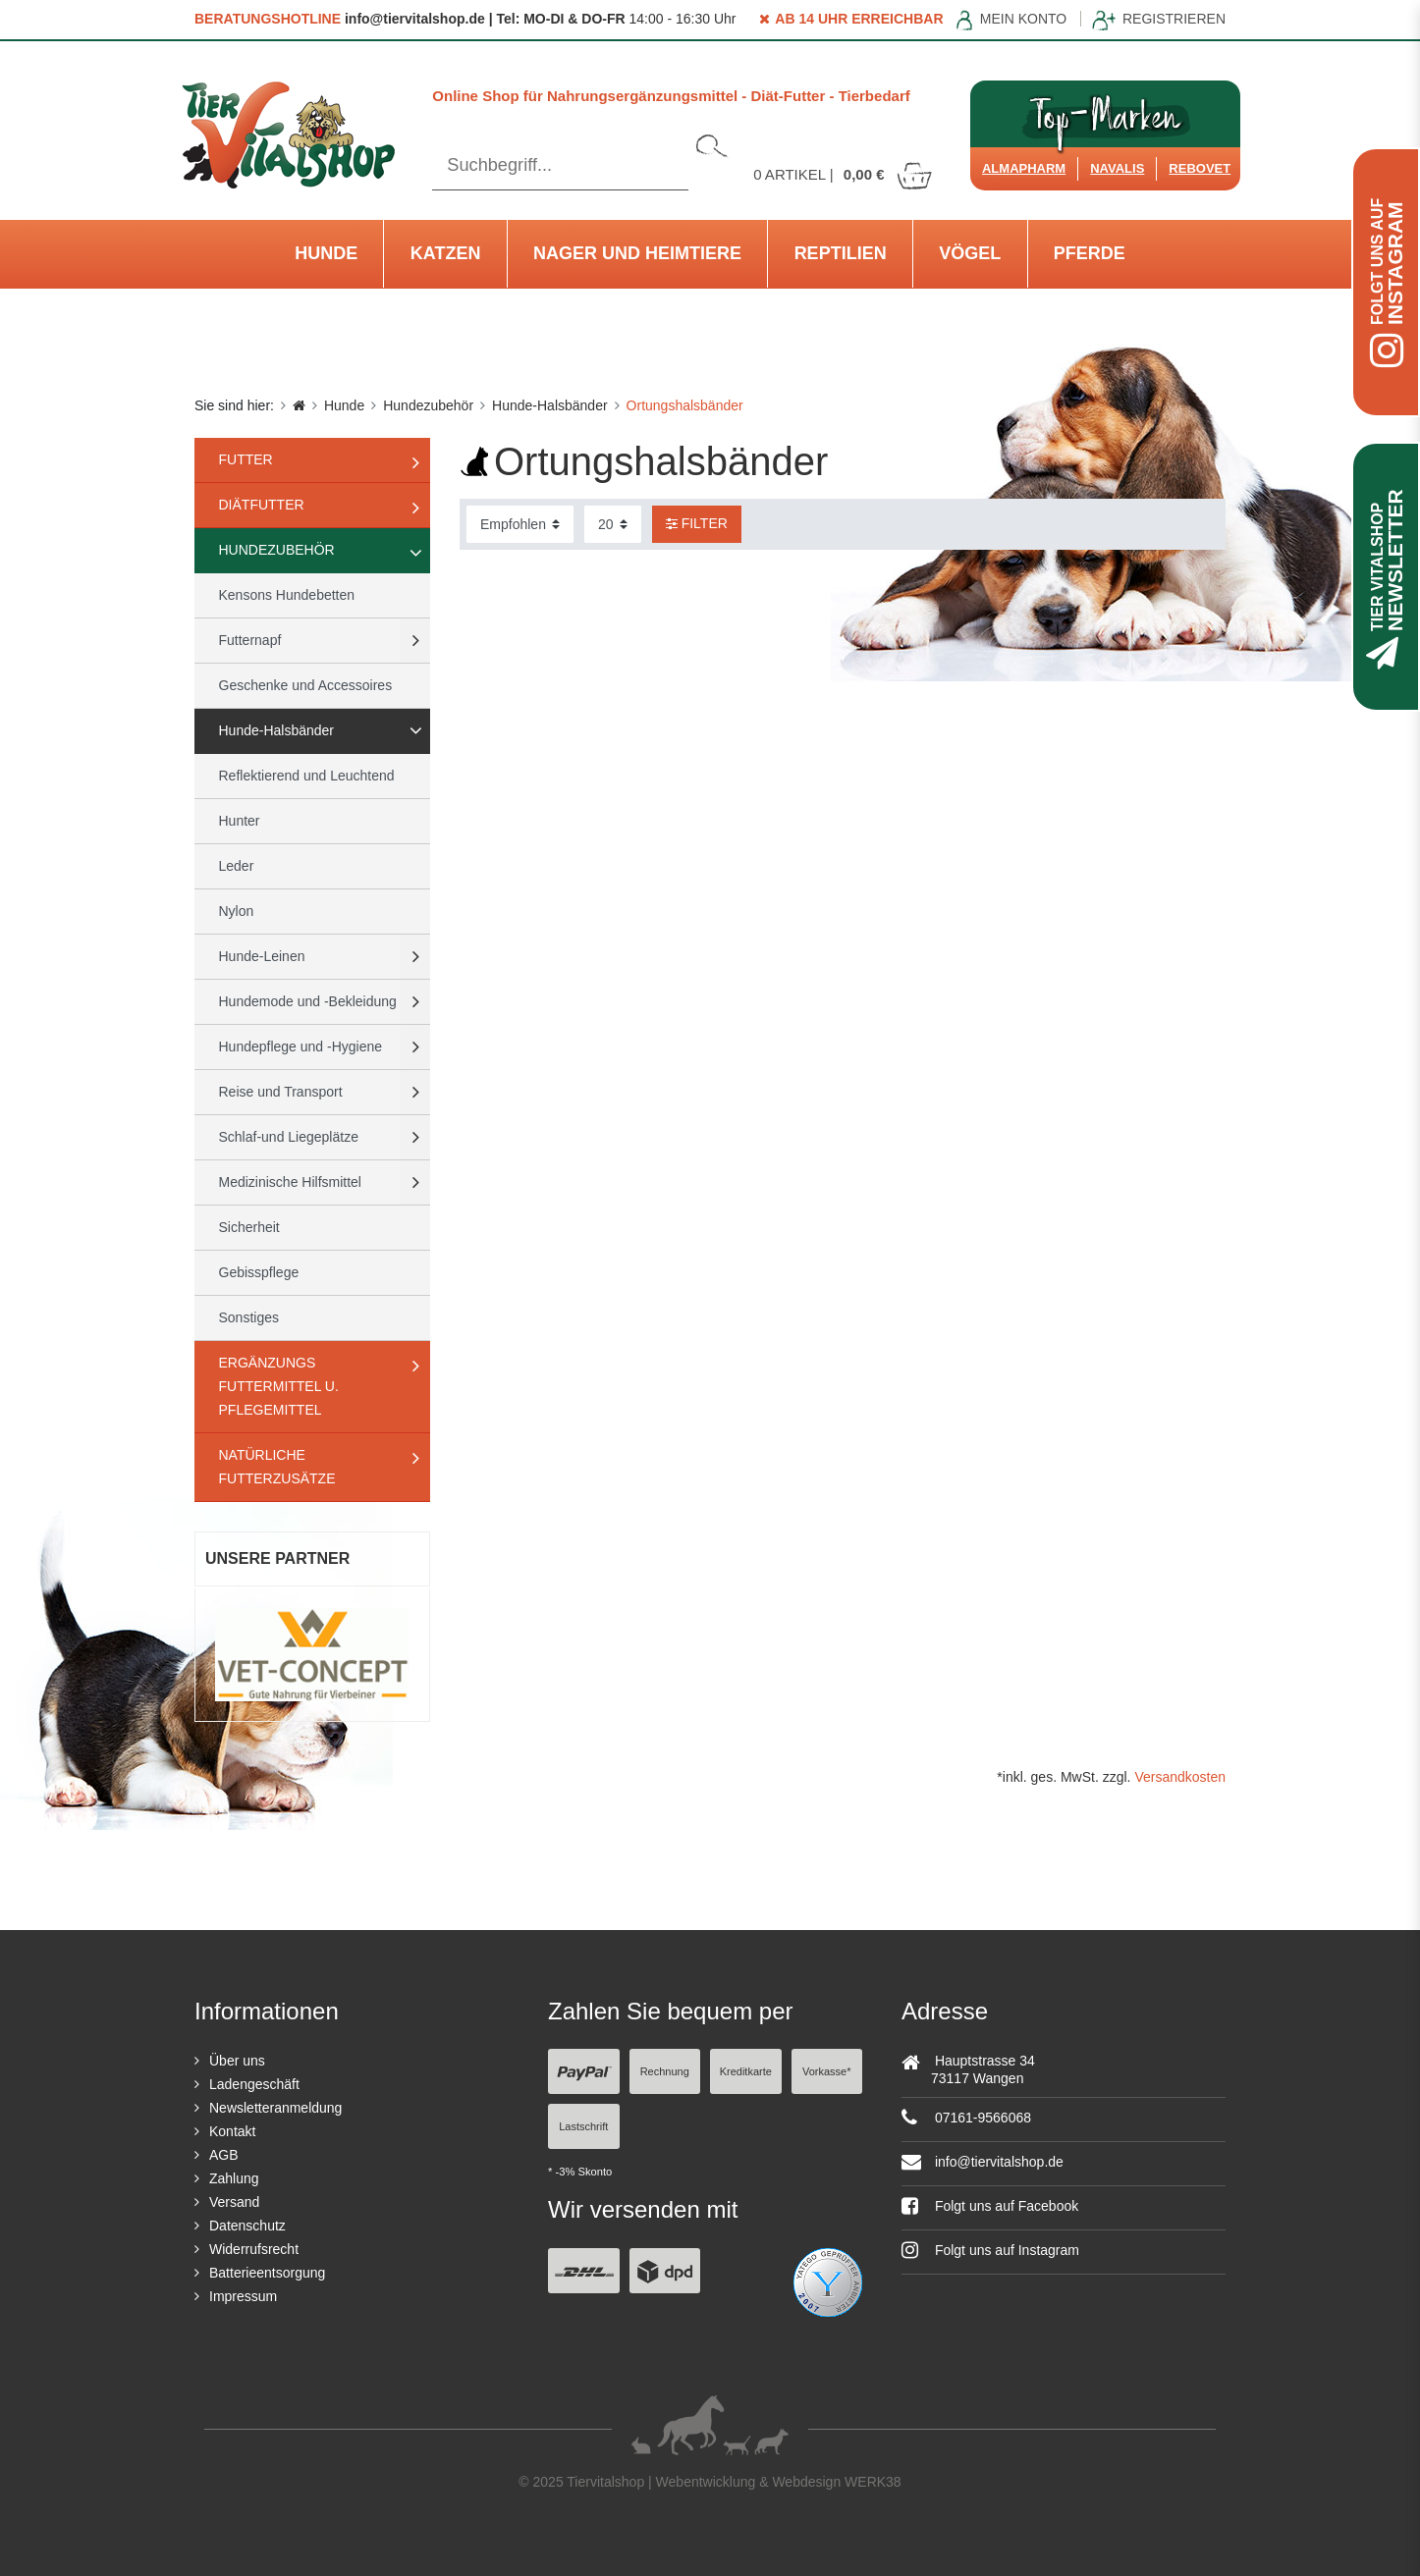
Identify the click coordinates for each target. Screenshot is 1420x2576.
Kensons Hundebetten (287, 595)
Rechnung (664, 2071)
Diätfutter (261, 504)
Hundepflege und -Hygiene (301, 1046)
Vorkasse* (826, 2071)
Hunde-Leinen (262, 956)
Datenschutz (247, 2225)
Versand (234, 2202)
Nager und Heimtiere (637, 253)
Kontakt (232, 2131)
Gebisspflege (259, 1272)
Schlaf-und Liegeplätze (288, 1137)
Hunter (239, 821)
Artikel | (843, 174)
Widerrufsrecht (254, 2249)
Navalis (1117, 168)
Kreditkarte (746, 2071)
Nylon (236, 911)
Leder (236, 866)
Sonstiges (249, 1317)
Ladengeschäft (254, 2084)
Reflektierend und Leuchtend (307, 775)
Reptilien (840, 253)
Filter (697, 523)
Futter (246, 459)
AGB (224, 2155)
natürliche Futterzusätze (277, 1466)
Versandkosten (1180, 1777)
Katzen (445, 253)
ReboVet (1199, 168)
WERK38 (873, 2482)
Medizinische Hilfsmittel (290, 1182)
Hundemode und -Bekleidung (308, 1001)
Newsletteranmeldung (275, 2108)
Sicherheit (249, 1227)
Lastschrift (583, 2126)
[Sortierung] (519, 524)
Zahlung (234, 2178)
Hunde (326, 253)
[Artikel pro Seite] (612, 524)
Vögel (970, 253)
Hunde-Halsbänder (550, 405)
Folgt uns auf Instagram (990, 2250)
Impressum (243, 2296)
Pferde (1089, 253)
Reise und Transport (281, 1092)
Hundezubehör (428, 405)
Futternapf (250, 640)
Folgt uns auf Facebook (989, 2206)
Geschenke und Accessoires (306, 685)
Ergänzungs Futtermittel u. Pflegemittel (279, 1386)
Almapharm (1023, 168)
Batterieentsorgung (267, 2273)
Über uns (237, 2060)
